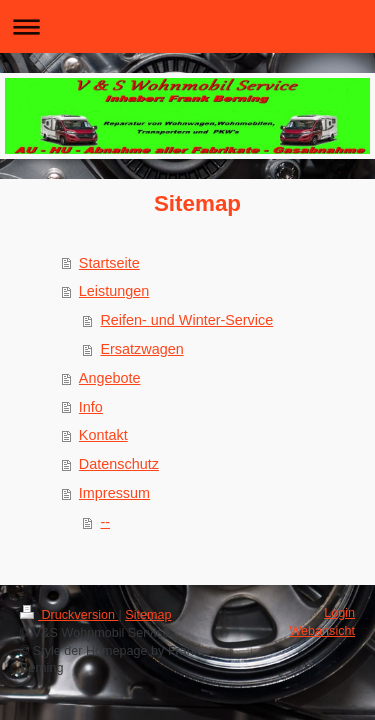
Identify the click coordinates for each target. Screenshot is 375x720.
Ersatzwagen (141, 349)
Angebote (110, 378)
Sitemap (148, 615)
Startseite (109, 263)
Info (91, 407)
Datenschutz (119, 464)
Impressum (114, 493)
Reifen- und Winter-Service (186, 320)
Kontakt (103, 435)
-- (105, 522)
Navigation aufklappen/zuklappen (187, 26)
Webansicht (322, 631)
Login (339, 613)
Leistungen (114, 291)
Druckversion (69, 615)
